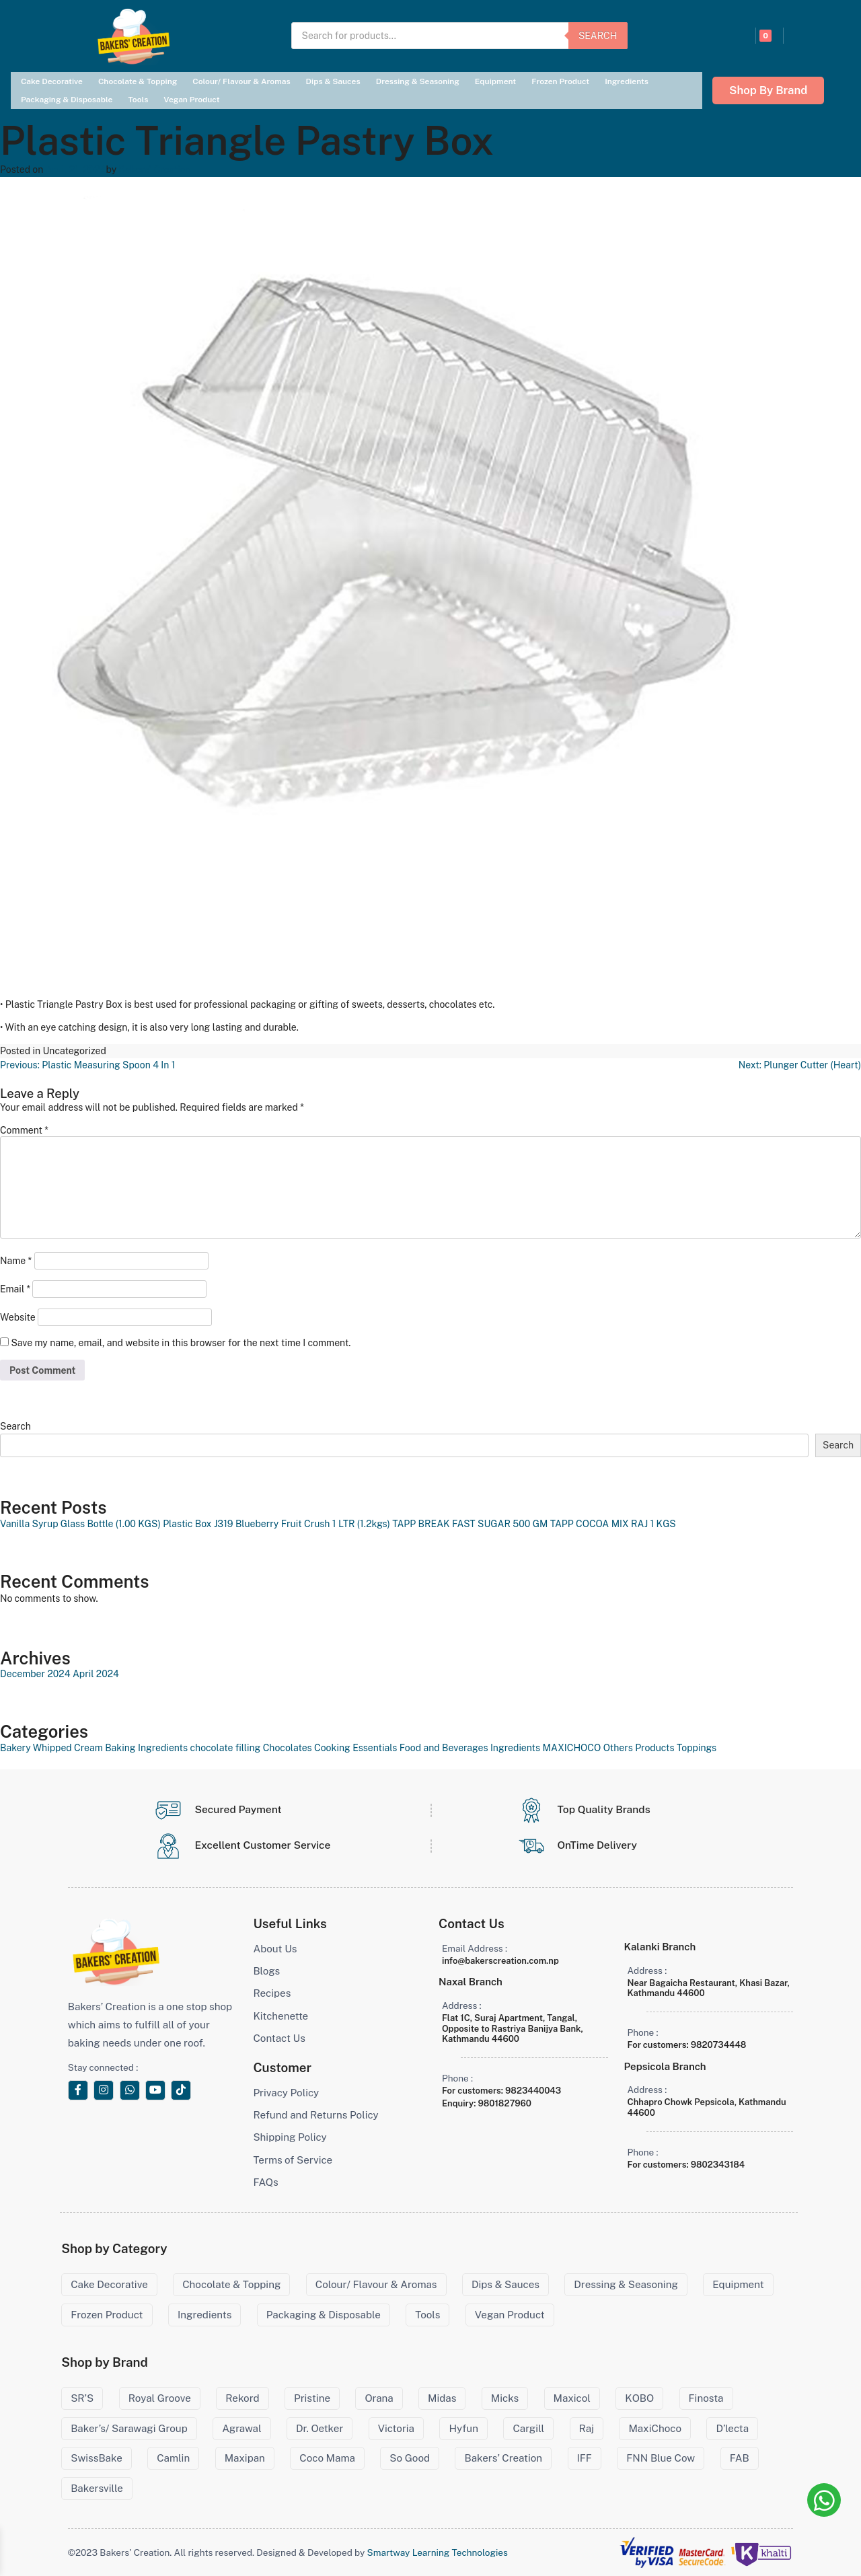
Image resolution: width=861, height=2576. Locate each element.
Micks (505, 2398)
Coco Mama (327, 2458)
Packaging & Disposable (66, 99)
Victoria (396, 2428)
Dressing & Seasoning (417, 81)
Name (16, 1261)
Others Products (639, 1747)
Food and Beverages (444, 1747)
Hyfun (463, 2428)
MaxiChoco (654, 2428)
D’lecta (732, 2428)
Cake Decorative (52, 81)
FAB (739, 2458)
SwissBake (96, 2458)
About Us (275, 1948)
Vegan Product (191, 99)
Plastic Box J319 (198, 1523)
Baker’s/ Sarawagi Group (129, 2428)
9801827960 (504, 2103)
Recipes (272, 1993)
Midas (442, 2398)
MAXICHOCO (571, 1747)
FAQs (265, 2182)
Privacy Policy (286, 2092)
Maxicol (572, 2398)
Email (15, 1289)
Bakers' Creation (155, 169)
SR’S (82, 2398)
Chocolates (287, 1747)
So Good (409, 2458)
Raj (587, 2428)
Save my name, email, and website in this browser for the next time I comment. (180, 1342)
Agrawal (241, 2428)
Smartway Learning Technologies (437, 2552)
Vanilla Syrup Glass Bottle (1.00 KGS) (80, 1523)
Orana (379, 2398)
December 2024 (35, 1673)
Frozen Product (560, 81)
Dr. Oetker (319, 2428)
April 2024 (96, 1673)
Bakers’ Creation (503, 2458)
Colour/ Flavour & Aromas (241, 81)
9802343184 (718, 2165)
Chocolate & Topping (137, 81)
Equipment (495, 81)
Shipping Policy (289, 2137)
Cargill (528, 2428)
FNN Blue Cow (660, 2458)
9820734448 (719, 2045)
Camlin (173, 2458)
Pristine (312, 2398)
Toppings (696, 1747)
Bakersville (97, 2488)
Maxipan (245, 2458)
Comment (24, 1130)
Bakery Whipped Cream (51, 1747)
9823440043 (533, 2091)
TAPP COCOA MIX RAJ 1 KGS (613, 1523)
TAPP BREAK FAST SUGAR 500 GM (470, 1523)
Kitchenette (280, 2016)
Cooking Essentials (355, 1747)
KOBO (639, 2398)
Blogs (266, 1971)
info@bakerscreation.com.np (500, 1961)
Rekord (242, 2398)
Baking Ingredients (146, 1747)
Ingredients (626, 81)
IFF (584, 2458)
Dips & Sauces (333, 81)
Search (597, 35)
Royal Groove (159, 2398)
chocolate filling (225, 1747)
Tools (138, 99)
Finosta (706, 2398)
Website (18, 1317)
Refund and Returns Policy (315, 2115)
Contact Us (279, 2038)
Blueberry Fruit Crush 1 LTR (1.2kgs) (312, 1523)
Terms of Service (292, 2160)
